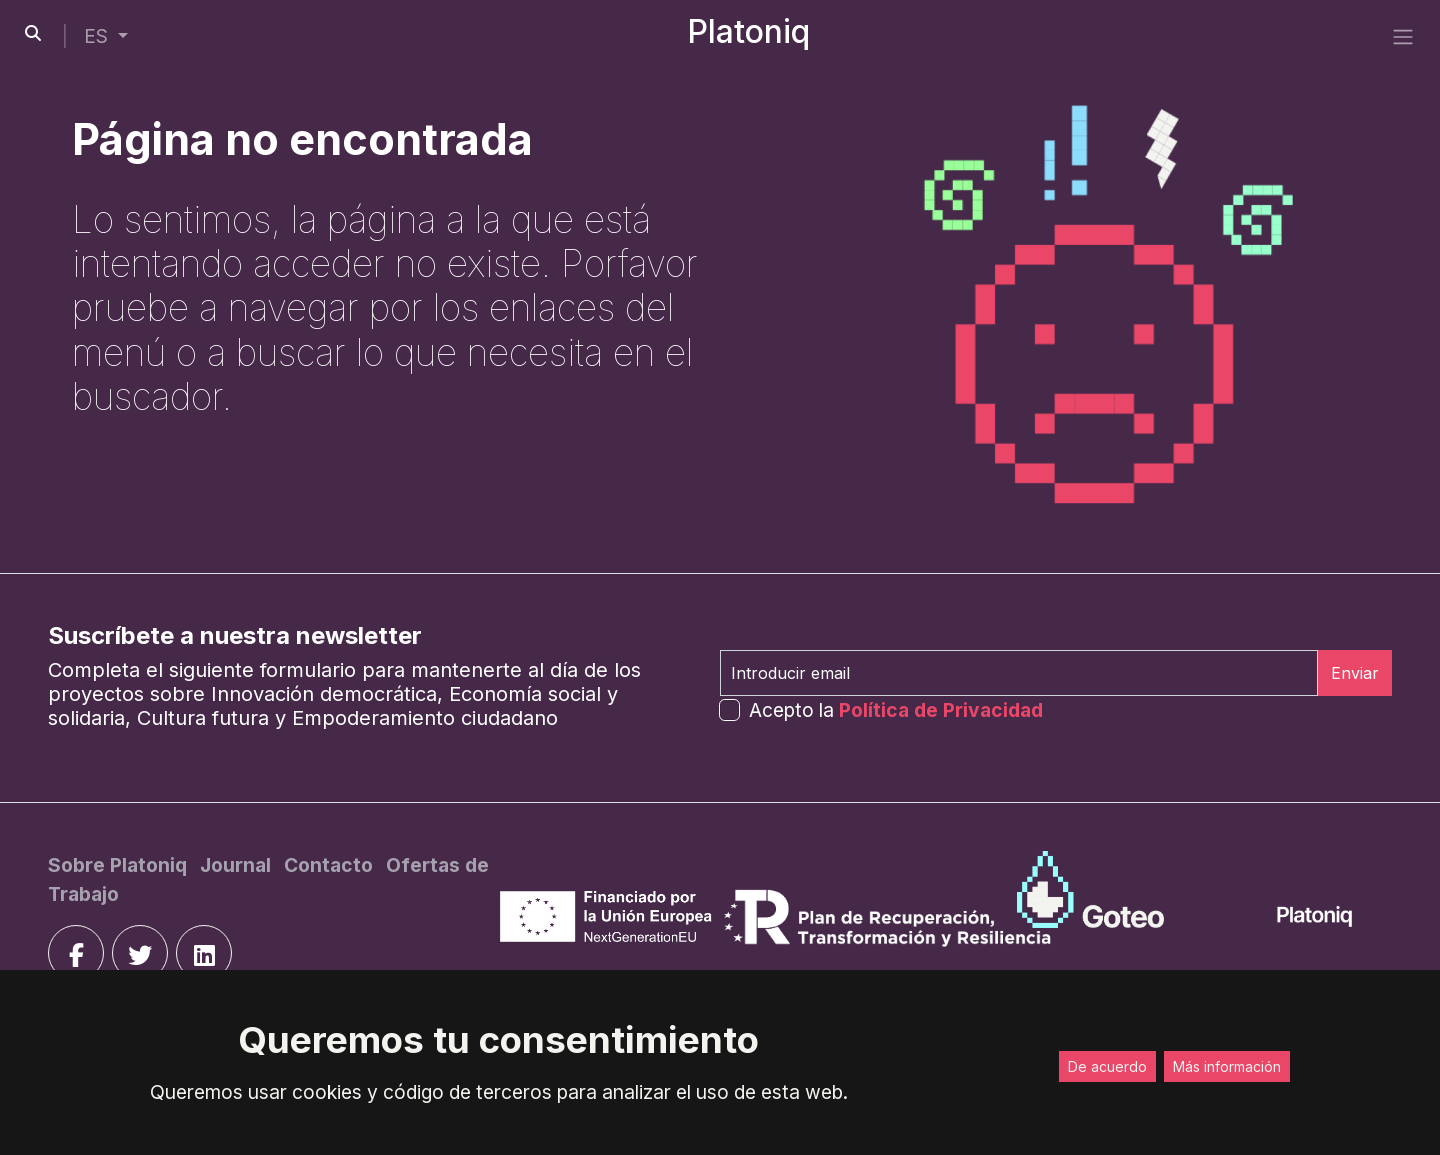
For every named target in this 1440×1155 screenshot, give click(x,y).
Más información (1227, 1066)
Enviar (1355, 673)
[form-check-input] (729, 709)
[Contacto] (331, 865)
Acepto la (896, 710)
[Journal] (238, 865)
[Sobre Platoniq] (120, 865)
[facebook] (76, 953)
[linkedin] (204, 953)
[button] (106, 36)
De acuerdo (1107, 1066)
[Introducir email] (1019, 673)
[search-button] (33, 33)
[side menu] (1403, 36)
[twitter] (140, 953)
